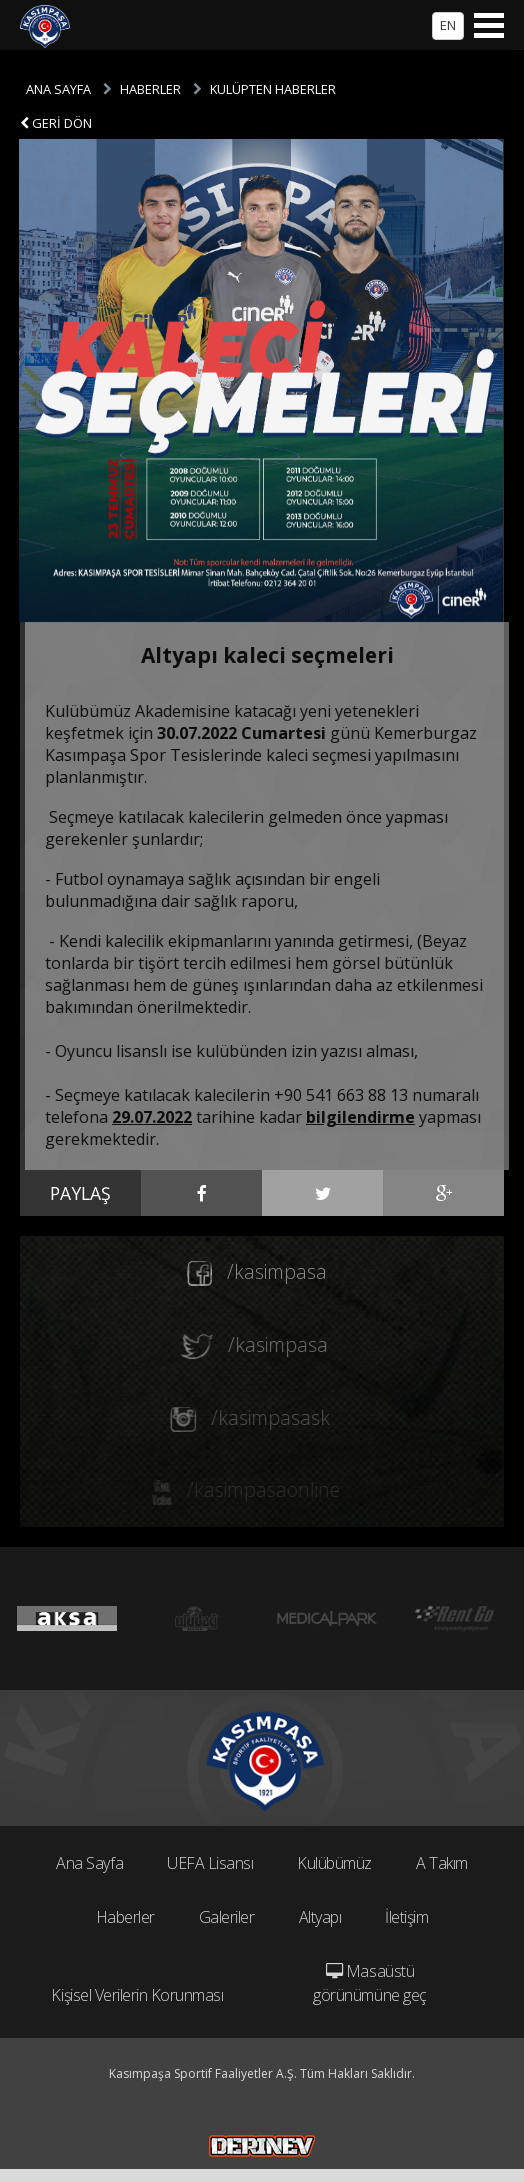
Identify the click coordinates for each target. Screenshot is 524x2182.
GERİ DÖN (56, 123)
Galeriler (227, 1917)
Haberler (125, 1917)
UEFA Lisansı (210, 1863)
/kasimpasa (244, 1272)
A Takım (442, 1863)
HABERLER (150, 89)
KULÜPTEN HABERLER (273, 89)
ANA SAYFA (58, 89)
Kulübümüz (334, 1863)
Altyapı (320, 1917)
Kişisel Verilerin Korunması (137, 1995)
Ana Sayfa (89, 1863)
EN (448, 25)
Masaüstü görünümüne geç (369, 1983)
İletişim (406, 1917)
